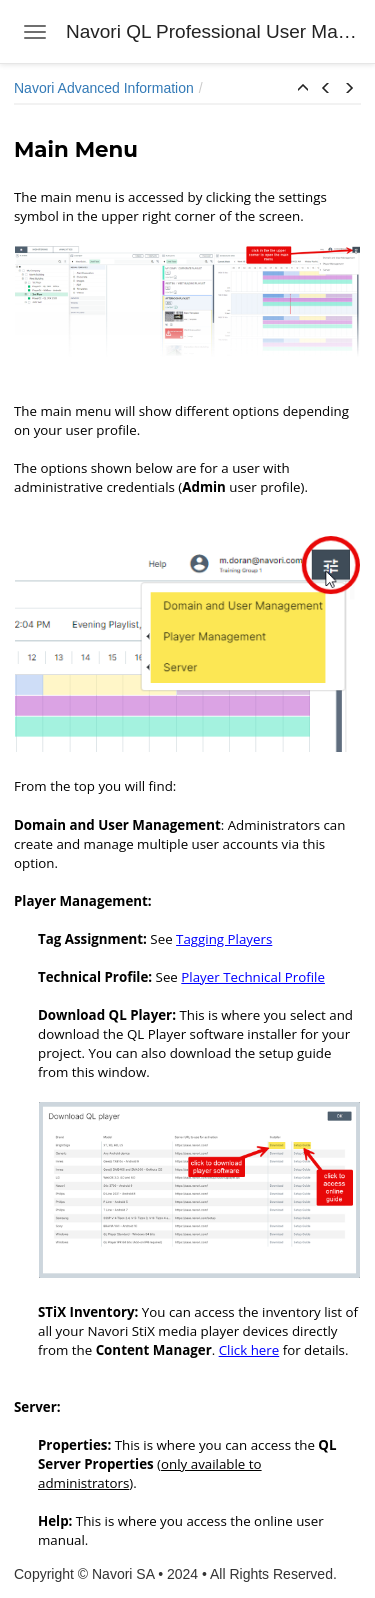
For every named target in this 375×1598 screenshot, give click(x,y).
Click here (249, 1350)
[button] (303, 89)
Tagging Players (224, 939)
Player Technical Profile (253, 977)
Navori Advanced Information (104, 88)
